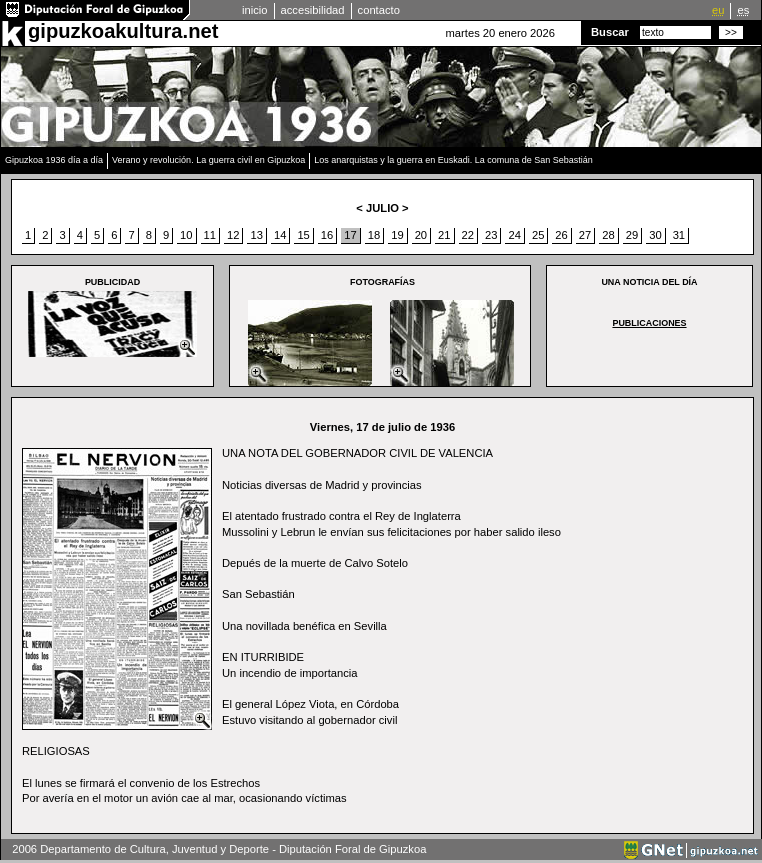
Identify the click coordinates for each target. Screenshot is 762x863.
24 (514, 235)
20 (421, 235)
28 (608, 235)
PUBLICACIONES (649, 323)
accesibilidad (313, 10)
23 (491, 235)
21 (444, 235)
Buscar (610, 32)
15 (303, 235)
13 (256, 235)
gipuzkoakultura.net (123, 31)
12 (233, 235)
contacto (379, 10)
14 (280, 235)
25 (538, 235)
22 (468, 235)
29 (632, 235)
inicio (255, 10)
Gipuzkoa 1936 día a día (54, 160)
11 (210, 235)
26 (561, 235)
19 (397, 235)
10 (186, 235)
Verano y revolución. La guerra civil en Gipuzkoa (208, 160)
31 (679, 235)
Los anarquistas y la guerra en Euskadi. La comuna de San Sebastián (453, 160)
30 (655, 235)
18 (374, 235)
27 (585, 235)
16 (327, 235)
